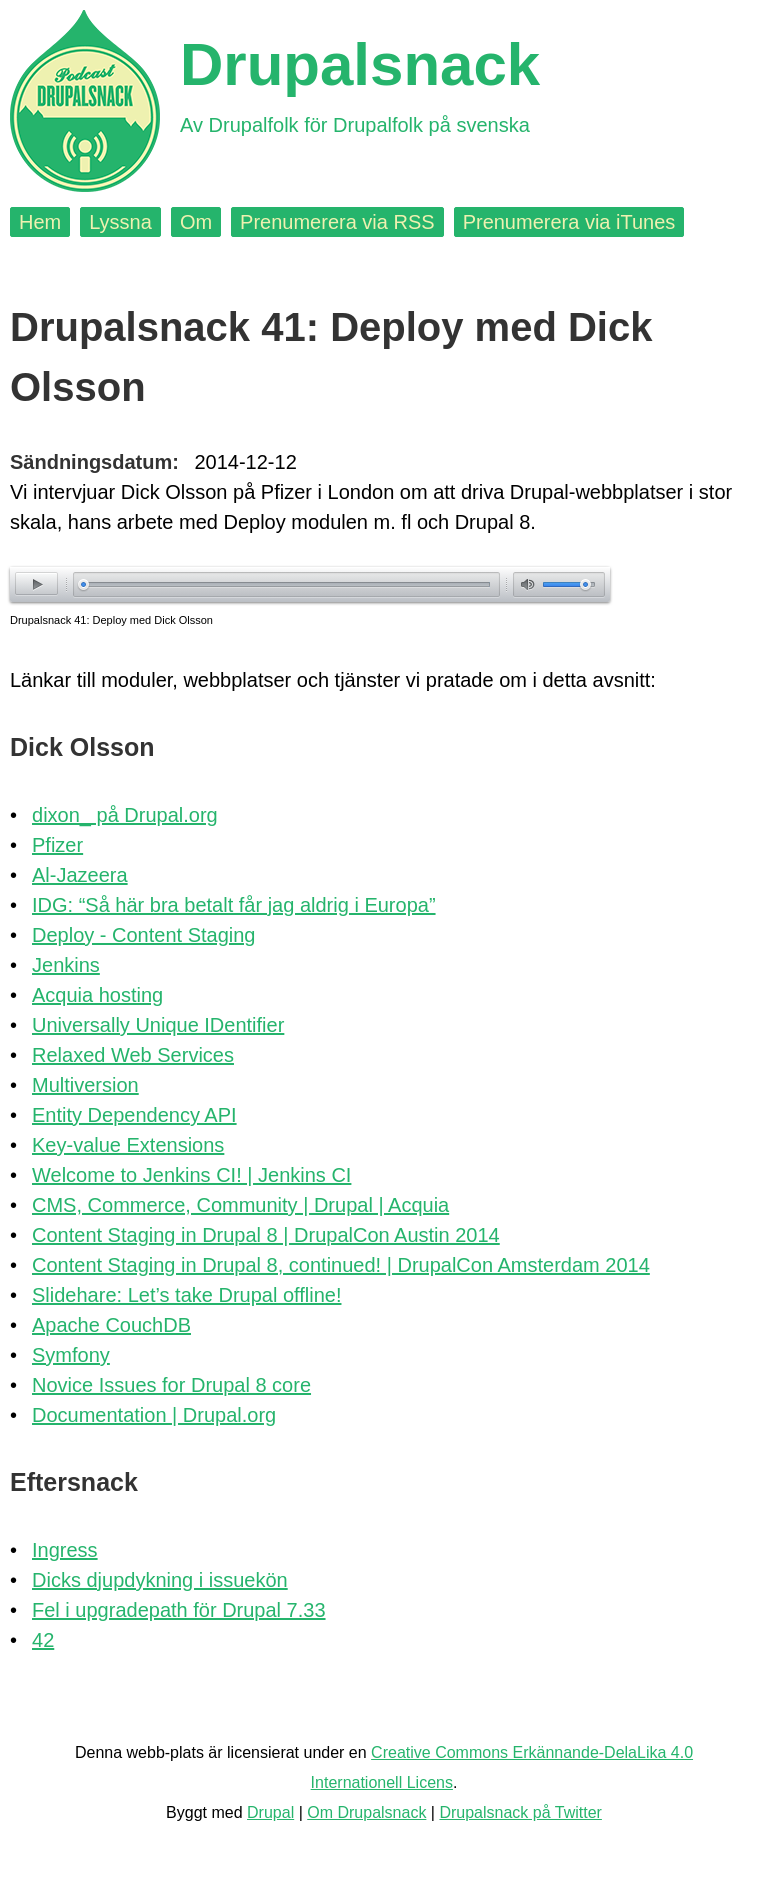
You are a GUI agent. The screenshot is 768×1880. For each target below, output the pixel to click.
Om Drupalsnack (366, 1812)
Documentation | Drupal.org (154, 1415)
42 (43, 1640)
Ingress (65, 1550)
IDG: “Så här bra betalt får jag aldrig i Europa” (234, 905)
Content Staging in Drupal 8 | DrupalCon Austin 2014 (266, 1235)
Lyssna (120, 222)
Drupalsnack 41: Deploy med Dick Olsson (111, 620)
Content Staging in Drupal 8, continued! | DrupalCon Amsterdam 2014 (341, 1265)
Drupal (270, 1812)
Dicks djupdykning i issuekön (160, 1580)
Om (196, 222)
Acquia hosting (97, 995)
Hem (40, 222)
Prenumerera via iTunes (569, 222)
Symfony (71, 1355)
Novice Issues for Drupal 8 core (171, 1385)
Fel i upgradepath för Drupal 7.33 (179, 1610)
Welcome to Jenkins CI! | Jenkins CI (191, 1175)
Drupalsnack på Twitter (520, 1812)
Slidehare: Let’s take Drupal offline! (186, 1295)
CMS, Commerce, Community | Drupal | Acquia (240, 1205)
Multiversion (85, 1085)
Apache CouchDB (111, 1325)
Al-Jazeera (80, 875)
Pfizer (57, 845)
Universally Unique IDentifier (158, 1025)
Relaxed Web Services (133, 1055)
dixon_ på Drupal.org (125, 815)
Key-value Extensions (128, 1145)
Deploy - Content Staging (143, 935)
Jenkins (66, 965)
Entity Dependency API (134, 1115)
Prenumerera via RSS (337, 222)
